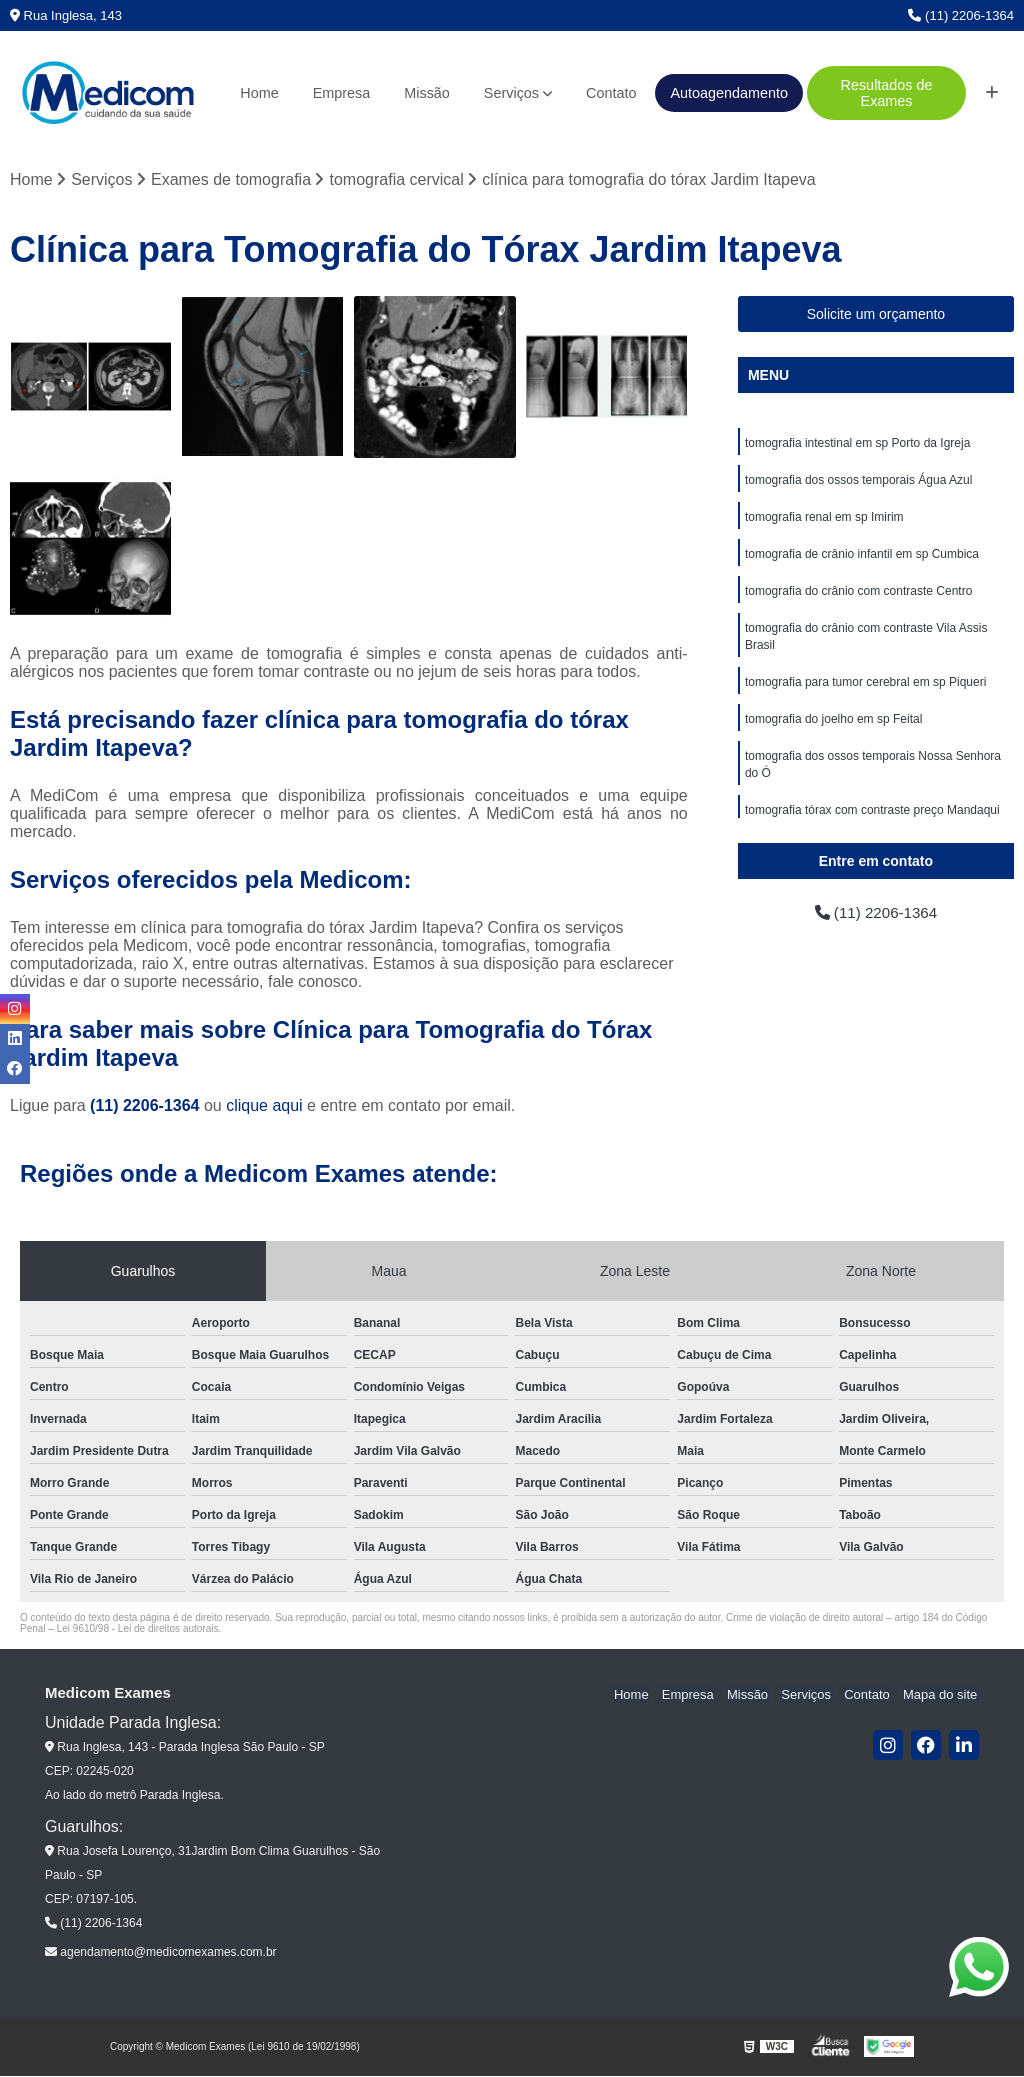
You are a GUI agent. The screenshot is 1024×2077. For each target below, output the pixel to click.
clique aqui (264, 1106)
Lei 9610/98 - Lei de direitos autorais (138, 1629)
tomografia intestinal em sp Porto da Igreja (857, 444)
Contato (611, 93)
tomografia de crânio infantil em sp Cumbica (862, 558)
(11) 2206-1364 (961, 15)
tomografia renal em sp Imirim (824, 520)
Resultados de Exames (887, 93)
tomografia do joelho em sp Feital (833, 728)
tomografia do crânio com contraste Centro (858, 596)
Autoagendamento (729, 93)
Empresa (342, 93)
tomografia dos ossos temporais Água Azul (858, 482)
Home (259, 93)
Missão (427, 93)
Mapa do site (941, 1694)
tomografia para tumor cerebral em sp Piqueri (865, 690)
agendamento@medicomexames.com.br (161, 1953)
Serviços (511, 93)
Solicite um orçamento (876, 315)
